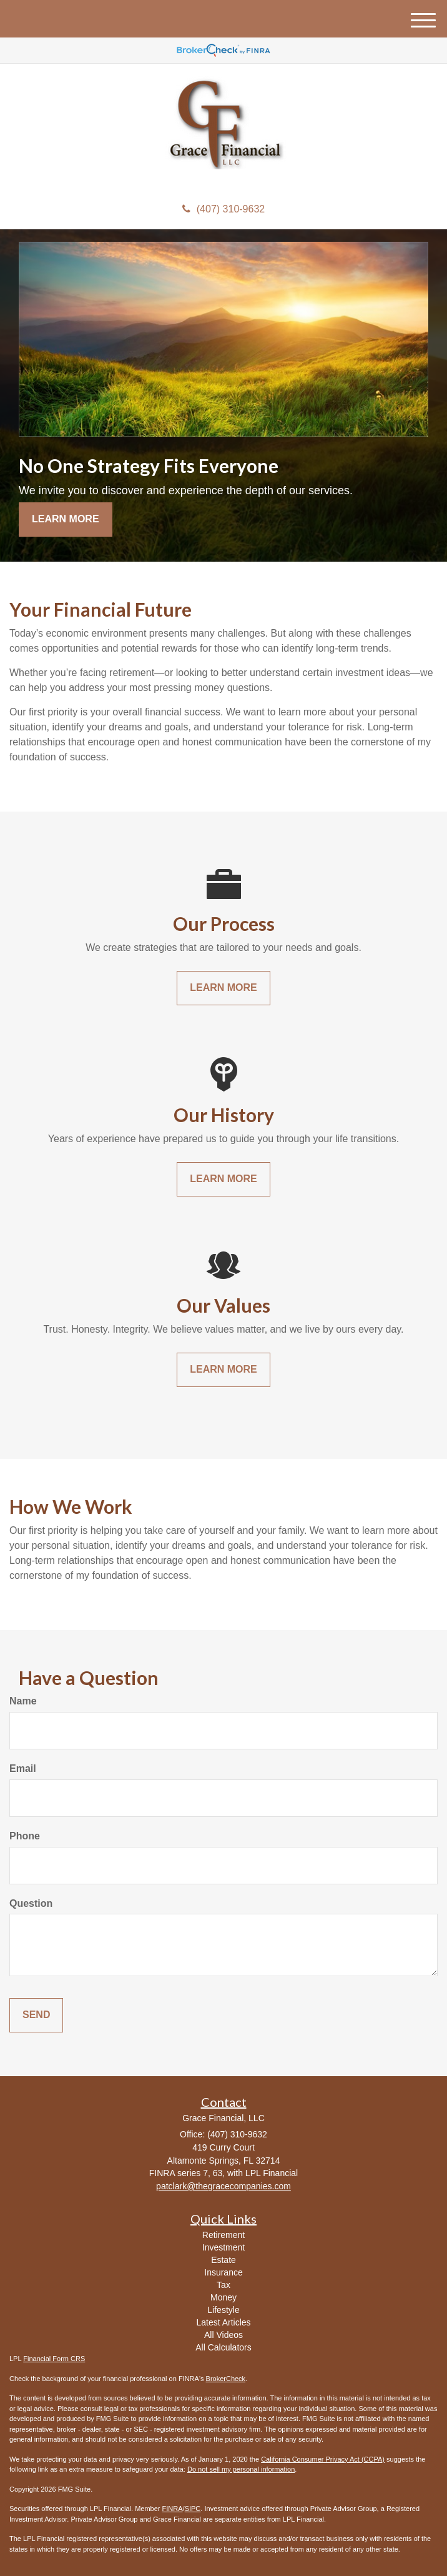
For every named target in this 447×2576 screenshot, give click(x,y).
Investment (223, 2247)
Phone (24, 1836)
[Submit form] (36, 2015)
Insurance (223, 2272)
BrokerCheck (226, 2378)
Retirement (223, 2235)
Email (22, 1768)
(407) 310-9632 (223, 209)
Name (23, 1701)
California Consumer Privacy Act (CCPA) (323, 2459)
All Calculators (223, 2347)
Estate (223, 2260)
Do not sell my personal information (241, 2469)
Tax (223, 2285)
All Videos (223, 2335)
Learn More (65, 519)
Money (223, 2297)
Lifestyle (223, 2310)
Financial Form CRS (54, 2358)
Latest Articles (223, 2322)
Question (30, 1903)
